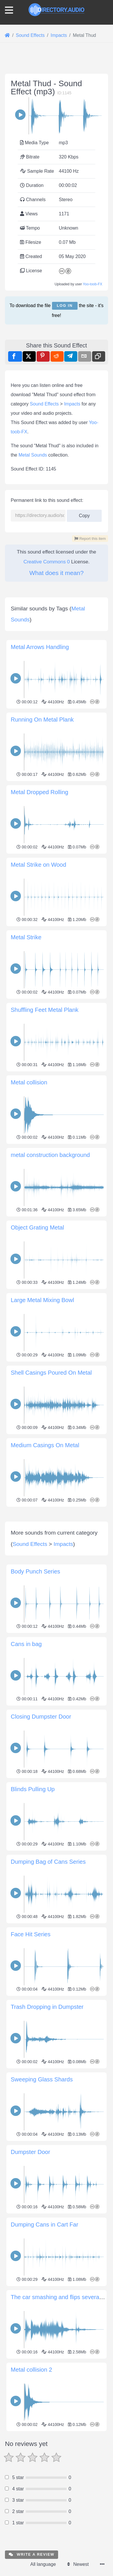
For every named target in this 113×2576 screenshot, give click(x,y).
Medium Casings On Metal (45, 1445)
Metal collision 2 (31, 2482)
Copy (84, 514)
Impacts (72, 403)
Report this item (90, 538)
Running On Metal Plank (42, 719)
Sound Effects (44, 403)
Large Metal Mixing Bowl (42, 1300)
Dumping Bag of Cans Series (48, 1974)
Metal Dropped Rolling (39, 792)
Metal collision (29, 1082)
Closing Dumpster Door (41, 1829)
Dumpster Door (30, 2265)
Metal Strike (26, 937)
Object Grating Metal (37, 1227)
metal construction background (50, 1155)
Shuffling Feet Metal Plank (44, 1010)
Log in (65, 305)
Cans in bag (26, 1757)
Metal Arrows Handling (40, 647)
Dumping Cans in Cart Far (44, 2337)
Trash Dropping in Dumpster (47, 2120)
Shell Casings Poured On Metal (51, 1372)
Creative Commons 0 (47, 562)
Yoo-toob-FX (92, 284)
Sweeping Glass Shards (42, 2192)
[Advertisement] (56, 1565)
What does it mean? (56, 572)
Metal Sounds (33, 455)
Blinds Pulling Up (33, 1902)
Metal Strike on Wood (38, 864)
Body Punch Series (35, 1684)
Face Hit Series (31, 2047)
